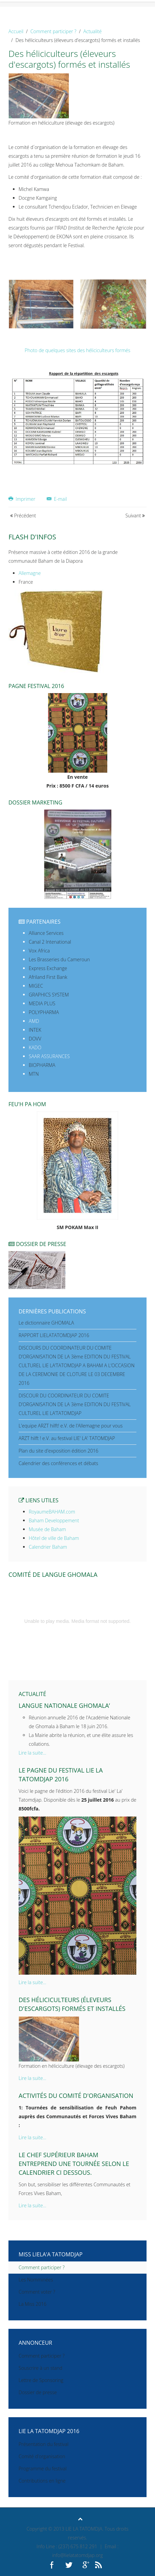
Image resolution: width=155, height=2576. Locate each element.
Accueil (15, 31)
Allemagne (30, 573)
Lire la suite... (32, 1752)
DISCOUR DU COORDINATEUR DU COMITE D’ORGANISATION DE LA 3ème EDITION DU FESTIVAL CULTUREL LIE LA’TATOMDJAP (75, 1404)
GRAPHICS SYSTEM (49, 994)
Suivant (135, 515)
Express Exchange (48, 968)
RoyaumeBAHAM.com (52, 1511)
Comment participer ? (53, 31)
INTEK (35, 1030)
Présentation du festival (43, 2444)
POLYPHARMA (44, 1012)
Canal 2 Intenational (50, 942)
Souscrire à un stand (40, 2368)
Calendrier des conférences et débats (58, 1463)
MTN (34, 1074)
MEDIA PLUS (42, 1003)
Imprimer (22, 499)
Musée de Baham (47, 1529)
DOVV (35, 1038)
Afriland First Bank (48, 977)
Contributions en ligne (42, 2480)
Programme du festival (43, 2468)
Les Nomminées (36, 2279)
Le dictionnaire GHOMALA (46, 1322)
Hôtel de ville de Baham (54, 1538)
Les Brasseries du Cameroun (59, 959)
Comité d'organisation (42, 2456)
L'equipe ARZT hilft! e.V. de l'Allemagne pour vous (71, 1425)
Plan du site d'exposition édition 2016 (58, 1450)
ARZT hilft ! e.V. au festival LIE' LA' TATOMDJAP (67, 1438)
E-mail (57, 499)
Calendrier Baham (48, 1547)
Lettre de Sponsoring (41, 2380)
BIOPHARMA (42, 1065)
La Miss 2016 (32, 2304)
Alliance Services (46, 933)
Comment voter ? (37, 2292)
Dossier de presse (38, 2392)
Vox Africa (39, 950)
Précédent (23, 515)
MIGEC (36, 986)
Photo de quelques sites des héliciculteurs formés (77, 350)
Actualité (92, 31)
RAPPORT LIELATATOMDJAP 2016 (54, 1335)
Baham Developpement (54, 1520)
